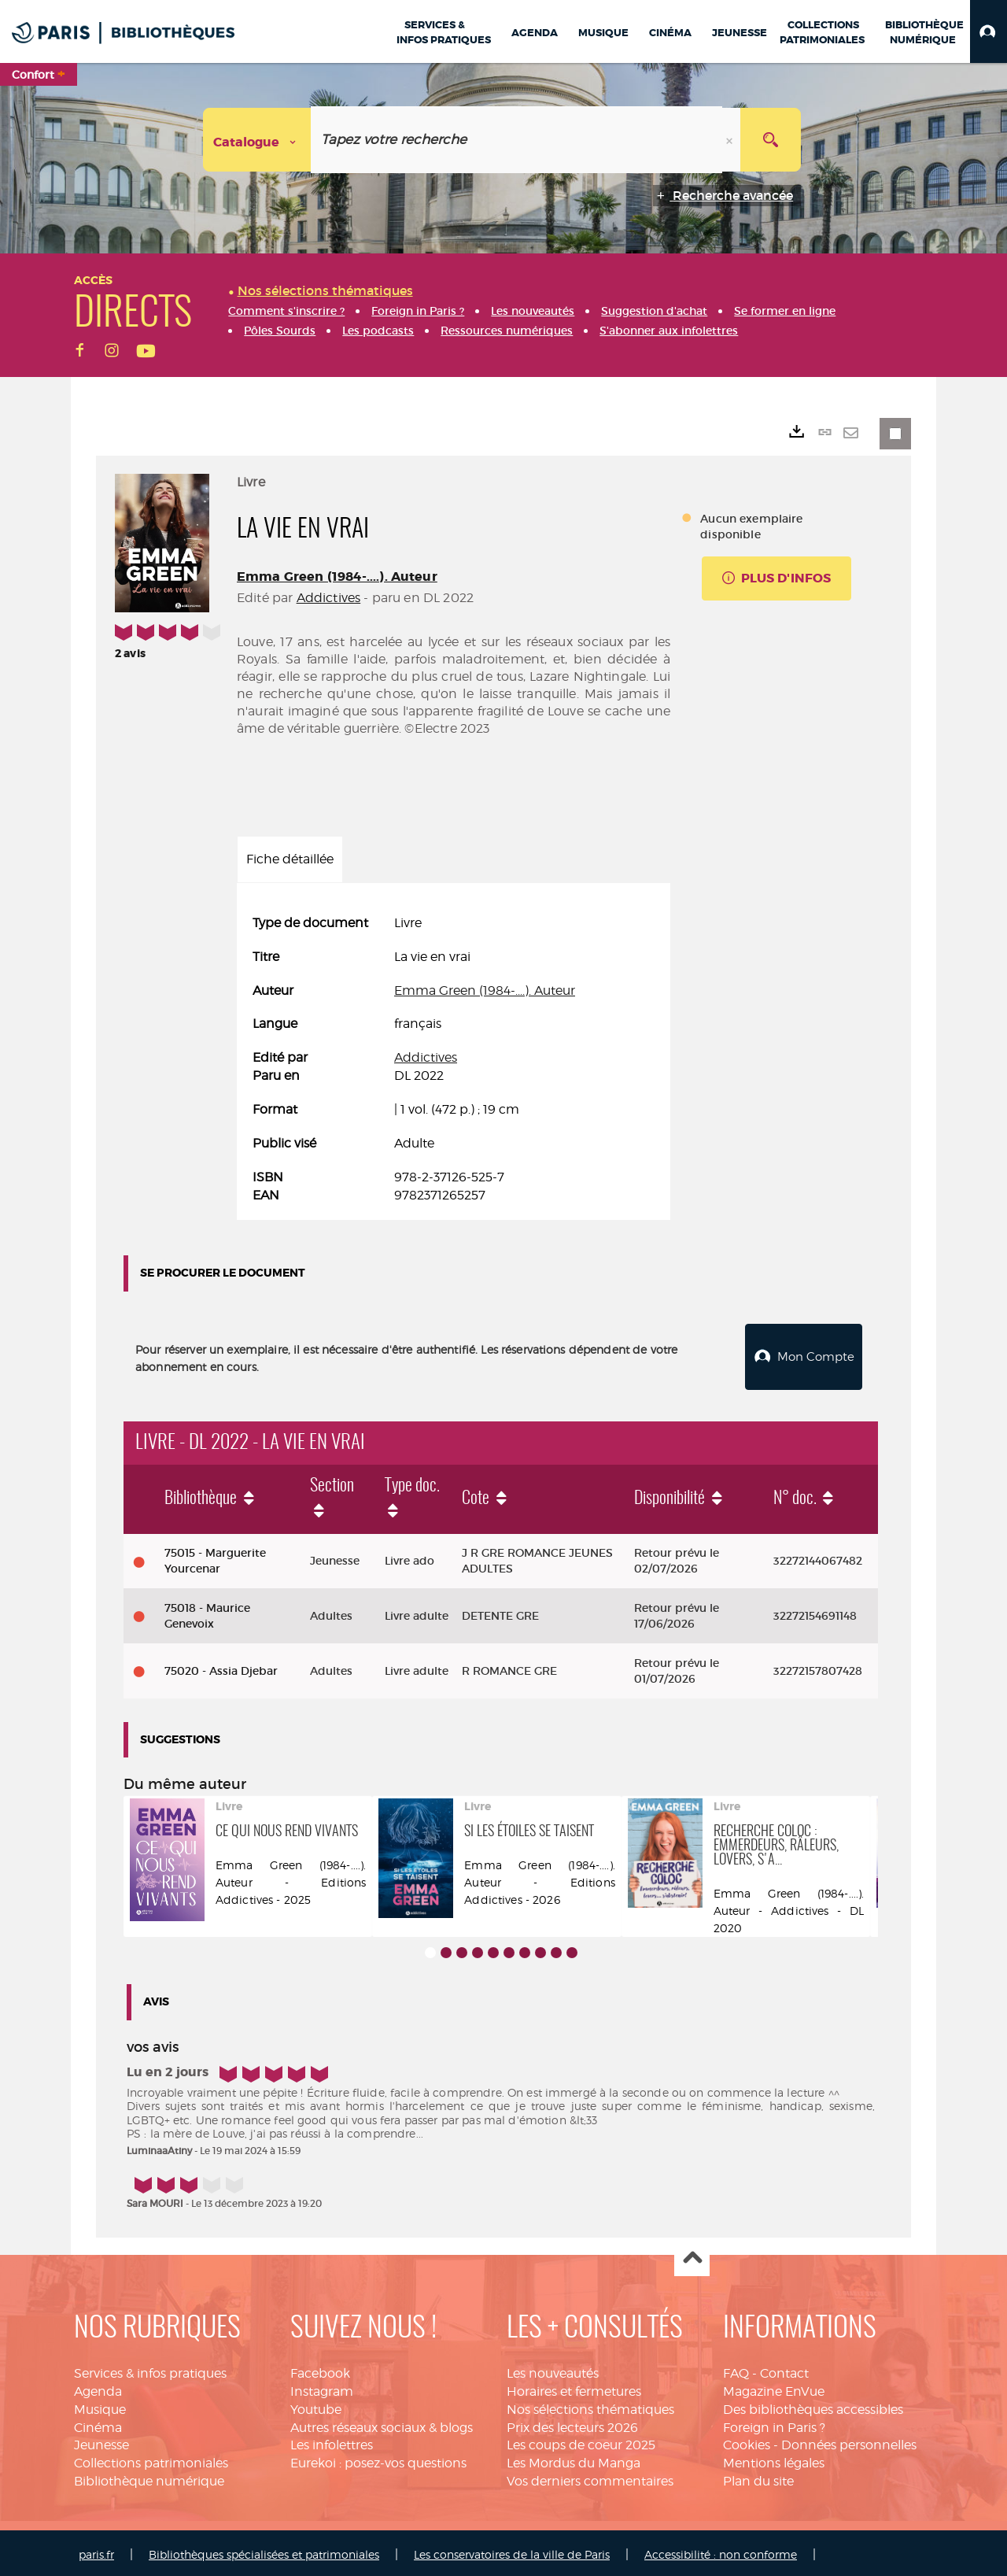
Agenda (98, 2387)
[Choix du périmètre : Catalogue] (257, 139)
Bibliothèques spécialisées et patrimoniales (264, 2550)
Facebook (320, 2369)
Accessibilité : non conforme (720, 2550)
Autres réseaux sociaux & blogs (381, 2423)
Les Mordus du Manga (573, 2459)
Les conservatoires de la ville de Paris (512, 2550)
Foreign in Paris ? (774, 2423)
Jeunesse (101, 2441)
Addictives (329, 597)
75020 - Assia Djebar (221, 1667)
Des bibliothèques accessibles (813, 2405)
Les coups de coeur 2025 (581, 2441)
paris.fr (96, 2550)
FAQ (736, 2369)
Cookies (746, 2441)
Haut (692, 2255)
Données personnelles (849, 2441)
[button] (988, 31)
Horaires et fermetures (574, 2387)
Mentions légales (773, 2459)
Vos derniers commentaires (590, 2477)
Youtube (315, 2405)
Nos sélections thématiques (590, 2405)
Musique (100, 2405)
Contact (784, 2369)
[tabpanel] (454, 1059)
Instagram (321, 2387)
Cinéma (98, 2423)
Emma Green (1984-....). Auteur (337, 576)
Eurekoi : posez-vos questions (378, 2459)
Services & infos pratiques (150, 2369)
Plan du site (758, 2477)
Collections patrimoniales (151, 2459)
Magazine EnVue (773, 2387)
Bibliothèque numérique (149, 2477)
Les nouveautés (553, 2369)
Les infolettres (331, 2441)
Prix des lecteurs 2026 (572, 2423)
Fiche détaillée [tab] (290, 859)
